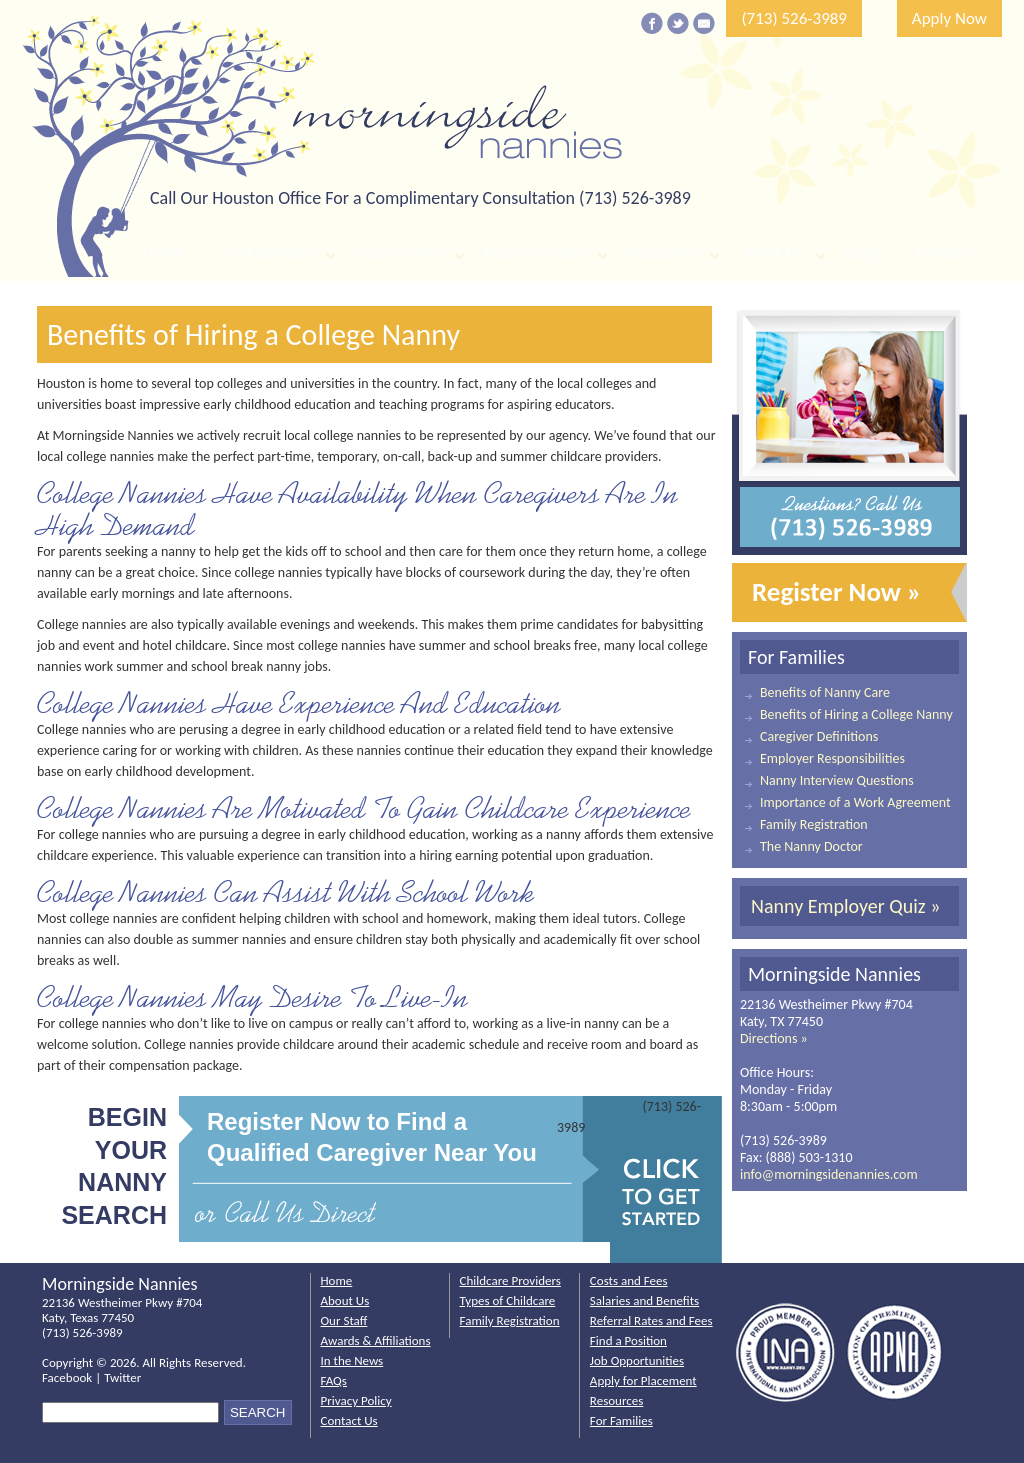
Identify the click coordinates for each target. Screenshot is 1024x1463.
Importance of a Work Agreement (855, 802)
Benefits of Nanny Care (825, 692)
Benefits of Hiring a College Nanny (856, 714)
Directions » (774, 1038)
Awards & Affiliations (376, 1340)
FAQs (334, 1380)
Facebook (67, 1377)
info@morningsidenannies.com (829, 1174)
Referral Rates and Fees (651, 1320)
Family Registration (814, 824)
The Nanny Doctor (811, 846)
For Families (621, 1420)
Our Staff (344, 1320)
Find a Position (534, 252)
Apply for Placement (643, 1380)
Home (164, 252)
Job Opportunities (637, 1360)
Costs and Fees (629, 1280)
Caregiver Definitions (819, 736)
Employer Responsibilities (832, 758)
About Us (771, 252)
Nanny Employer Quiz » (845, 906)
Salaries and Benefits (644, 1300)
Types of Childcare (508, 1300)
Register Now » (837, 591)
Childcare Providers (510, 1280)
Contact (943, 252)
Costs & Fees (398, 252)
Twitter (122, 1377)
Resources (662, 252)
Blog (860, 252)
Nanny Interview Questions (837, 780)
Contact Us (349, 1420)
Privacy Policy (356, 1400)
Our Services (270, 252)
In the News (352, 1360)
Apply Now (949, 18)
